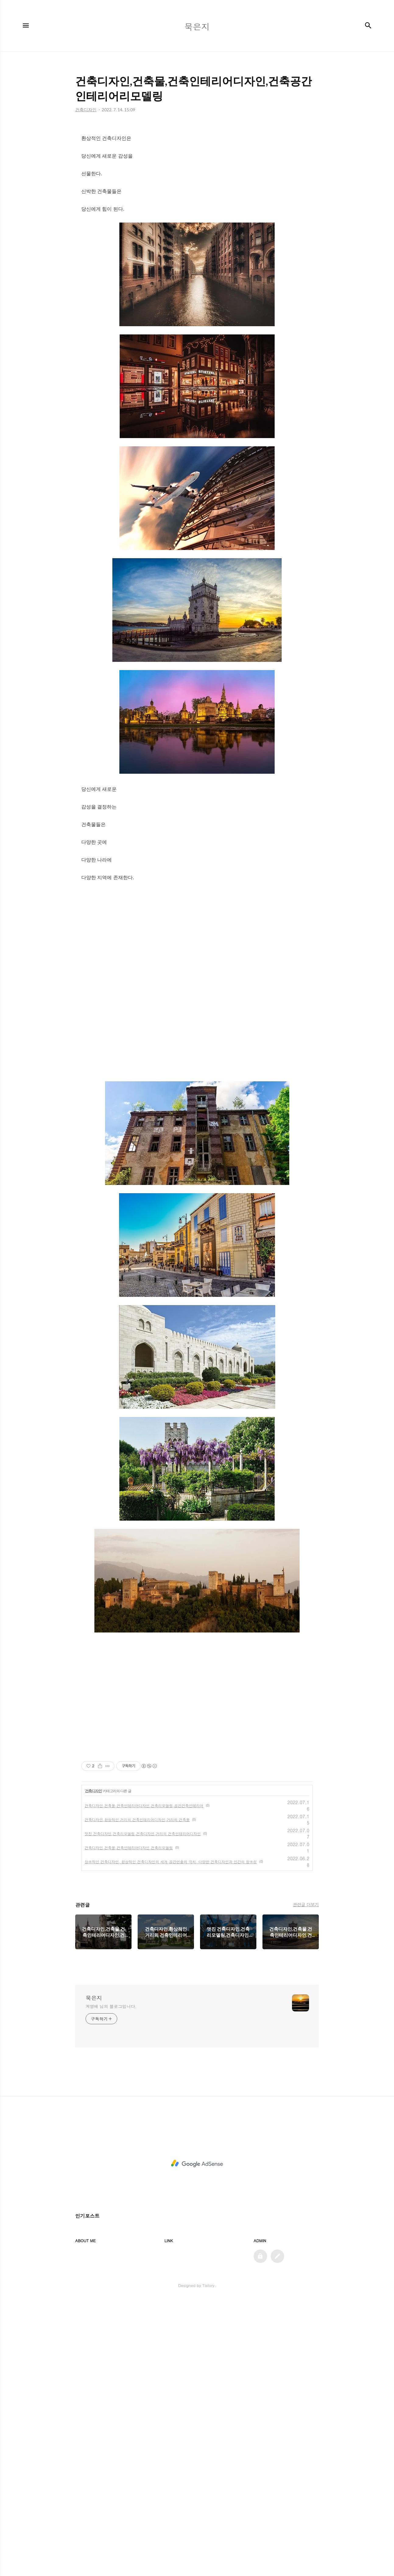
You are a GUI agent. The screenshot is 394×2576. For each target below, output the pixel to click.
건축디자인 (93, 1791)
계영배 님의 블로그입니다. (111, 2006)
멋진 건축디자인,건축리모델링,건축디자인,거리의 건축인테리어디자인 (143, 1833)
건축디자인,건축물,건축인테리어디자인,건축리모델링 (129, 1847)
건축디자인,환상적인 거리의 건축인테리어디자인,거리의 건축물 (137, 1819)
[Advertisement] (197, 933)
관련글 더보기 (306, 1904)
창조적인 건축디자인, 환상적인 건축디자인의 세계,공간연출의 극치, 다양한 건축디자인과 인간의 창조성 (171, 1861)
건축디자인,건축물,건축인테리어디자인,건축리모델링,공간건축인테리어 (144, 1805)
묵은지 (94, 1998)
